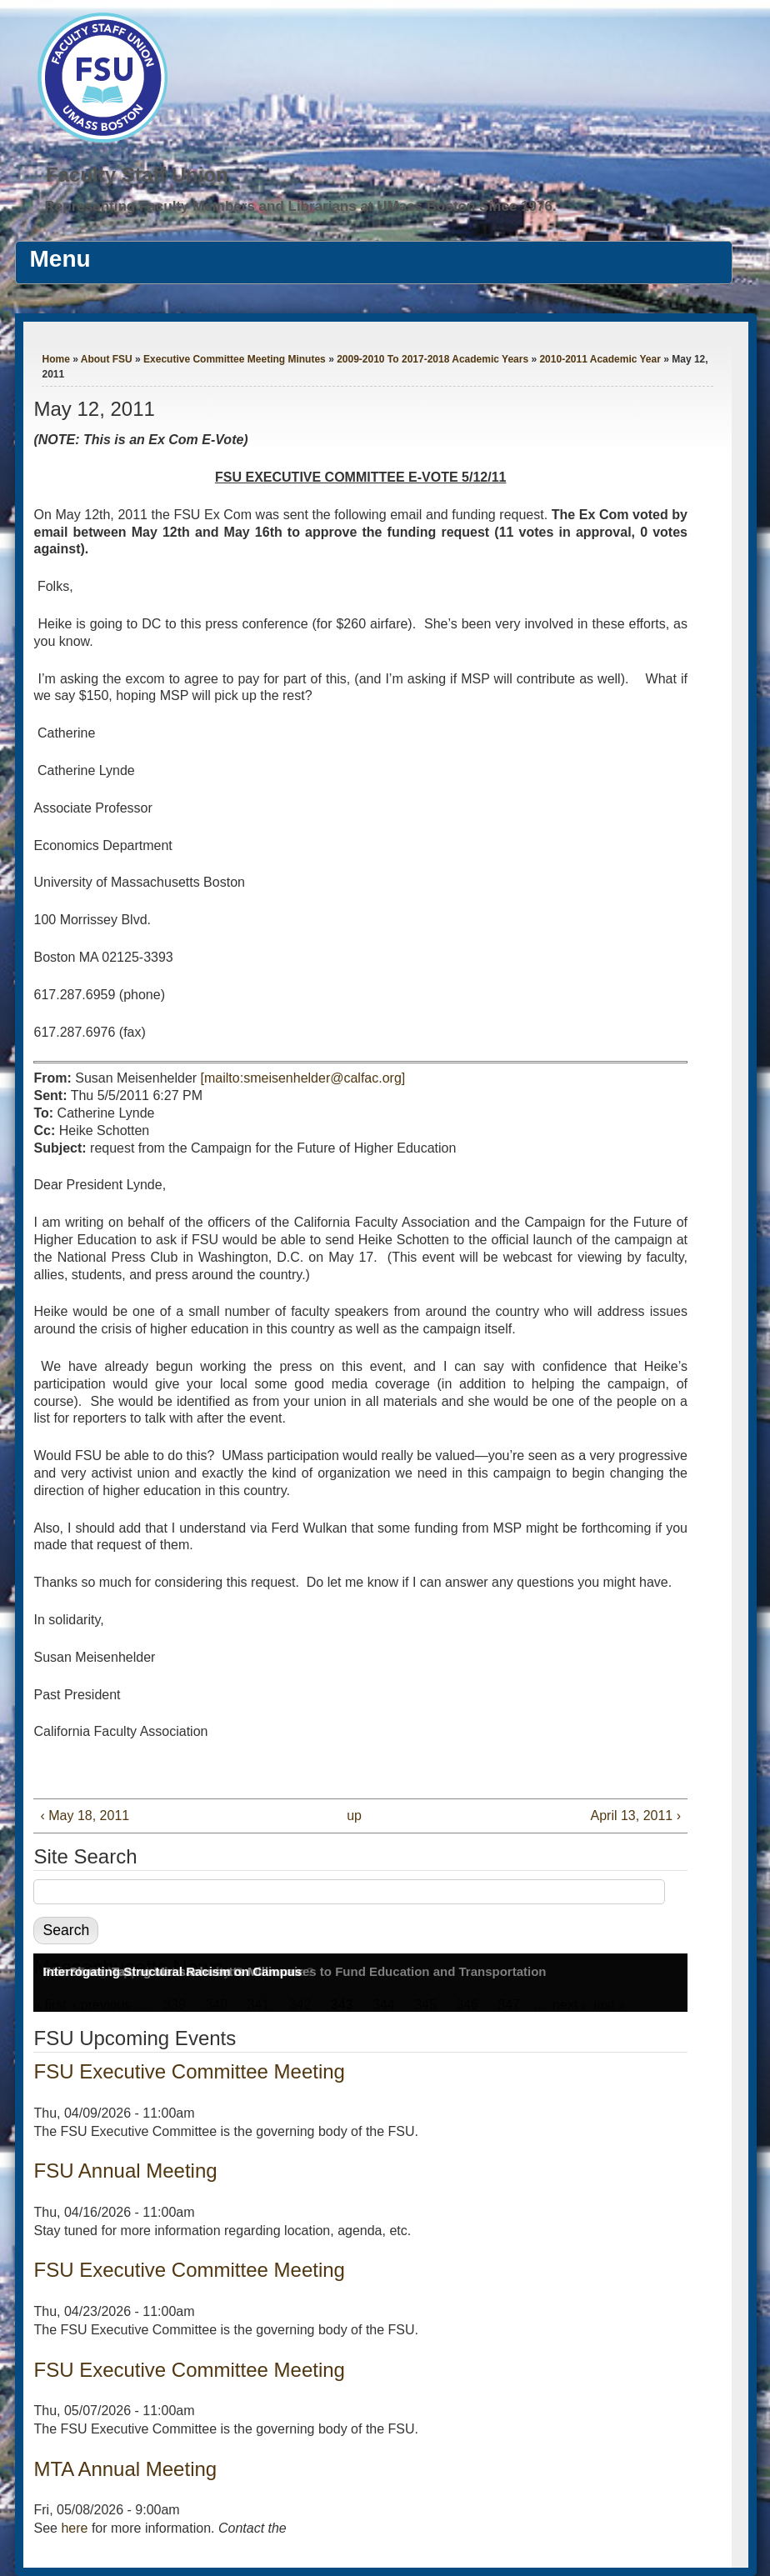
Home (55, 359)
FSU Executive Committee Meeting (188, 2071)
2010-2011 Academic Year (599, 359)
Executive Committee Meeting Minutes (234, 359)
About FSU (106, 359)
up (354, 1815)
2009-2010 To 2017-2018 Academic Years (432, 359)
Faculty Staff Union (137, 174)
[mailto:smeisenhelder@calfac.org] (303, 1078)
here (74, 2528)
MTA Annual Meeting (125, 2469)
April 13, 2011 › (635, 1815)
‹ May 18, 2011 (84, 1815)
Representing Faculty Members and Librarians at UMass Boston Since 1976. (301, 206)
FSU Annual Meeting (125, 2170)
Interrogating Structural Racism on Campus (172, 1971)
